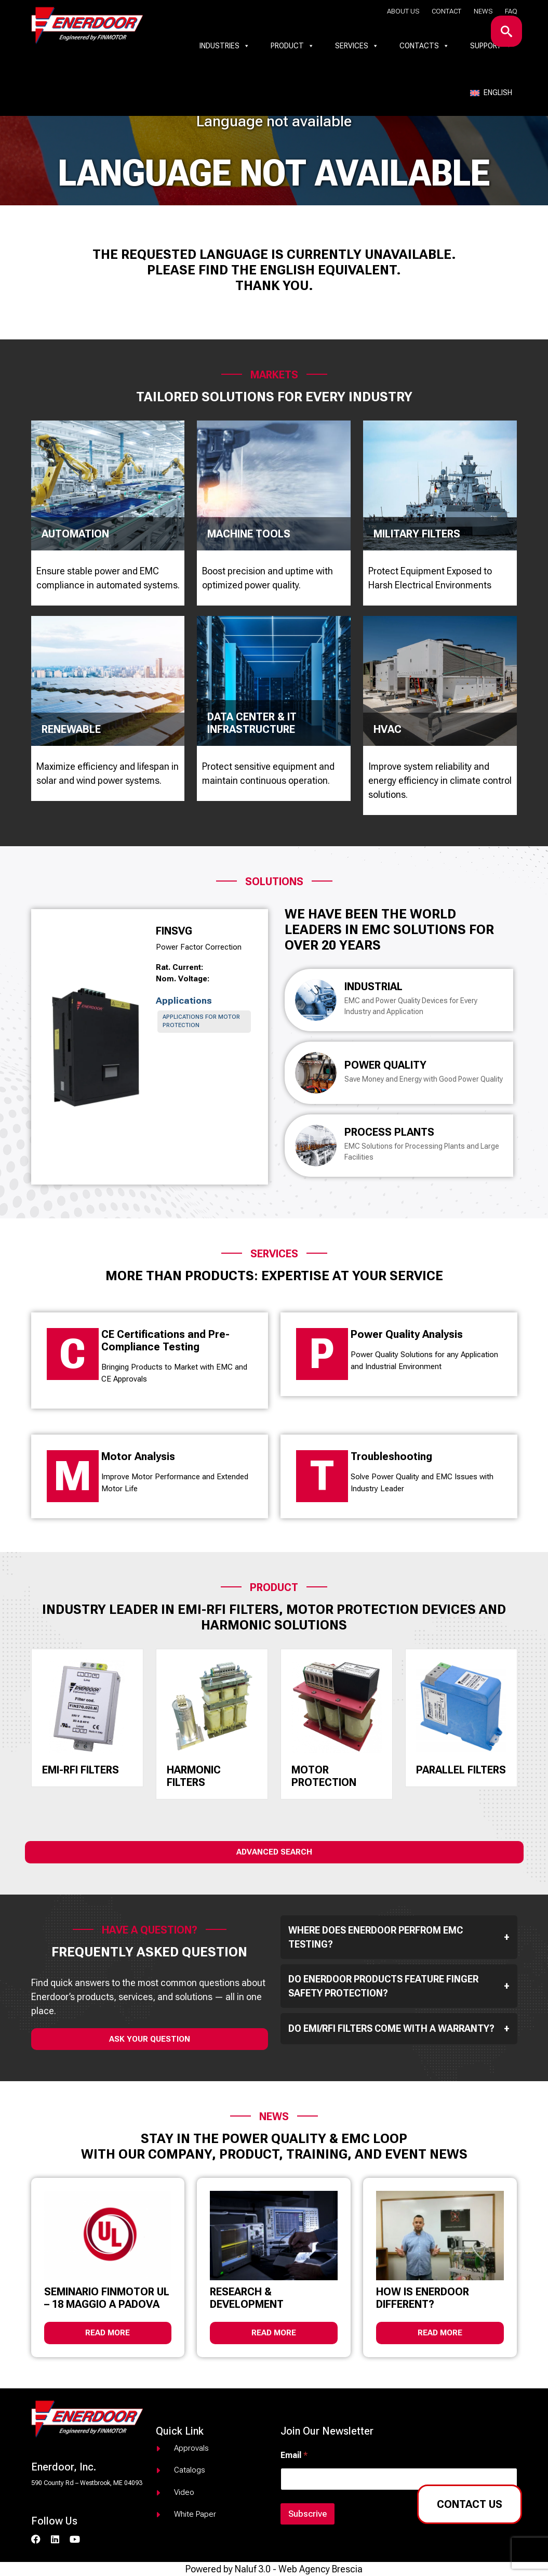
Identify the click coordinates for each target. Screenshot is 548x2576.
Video (184, 2492)
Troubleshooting (391, 1456)
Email (294, 2455)
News (483, 11)
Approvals (191, 2448)
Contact (446, 11)
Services (357, 46)
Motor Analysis (138, 1456)
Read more (107, 2332)
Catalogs (189, 2470)
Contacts (424, 46)
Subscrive (307, 2513)
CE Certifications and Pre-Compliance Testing (165, 1340)
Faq (511, 11)
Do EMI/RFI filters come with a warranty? (399, 2028)
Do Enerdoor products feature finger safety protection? (399, 1986)
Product (292, 46)
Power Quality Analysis (407, 1334)
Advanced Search (274, 1852)
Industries (224, 46)
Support (491, 46)
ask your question (149, 2039)
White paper (195, 2514)
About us (403, 11)
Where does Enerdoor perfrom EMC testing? (399, 1937)
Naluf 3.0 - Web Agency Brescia (299, 2569)
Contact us (469, 2504)
